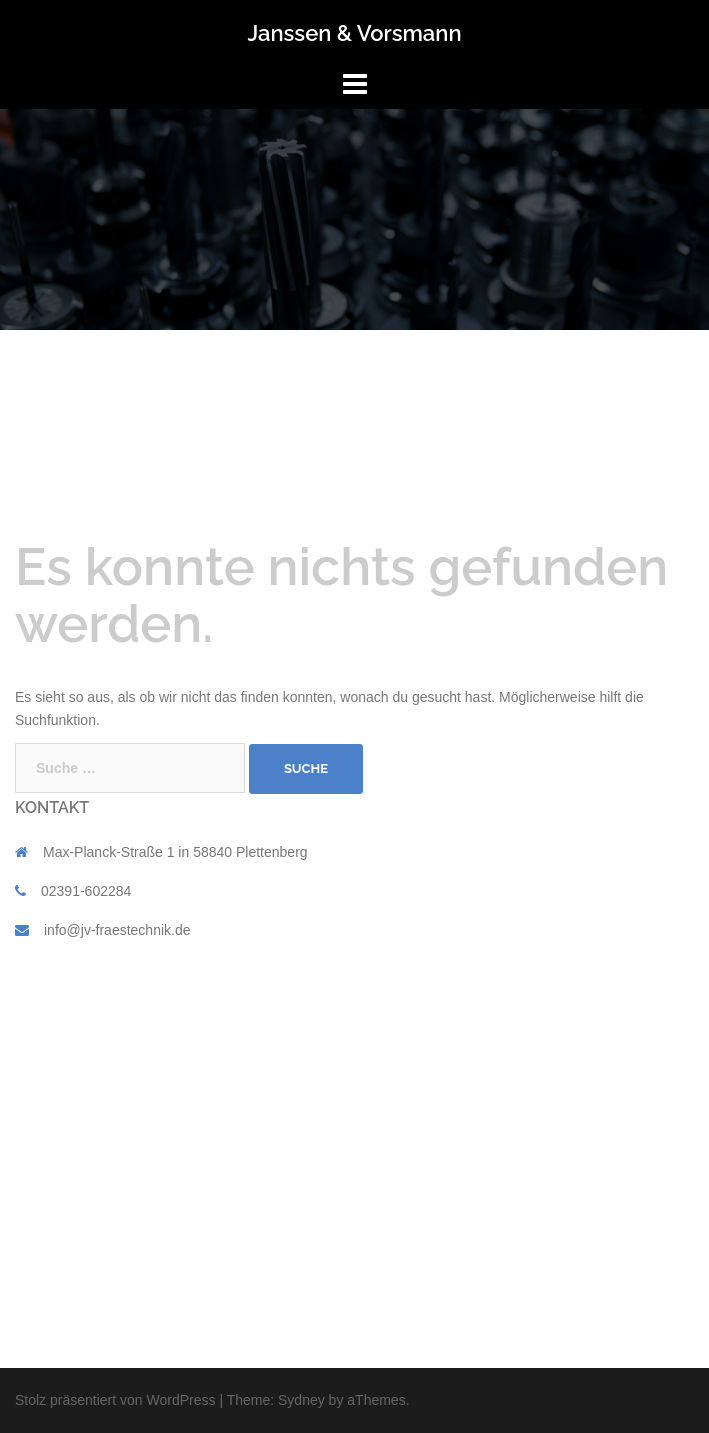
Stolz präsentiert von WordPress (115, 1400)
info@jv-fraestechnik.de (117, 930)
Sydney (301, 1400)
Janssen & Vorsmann (354, 33)
